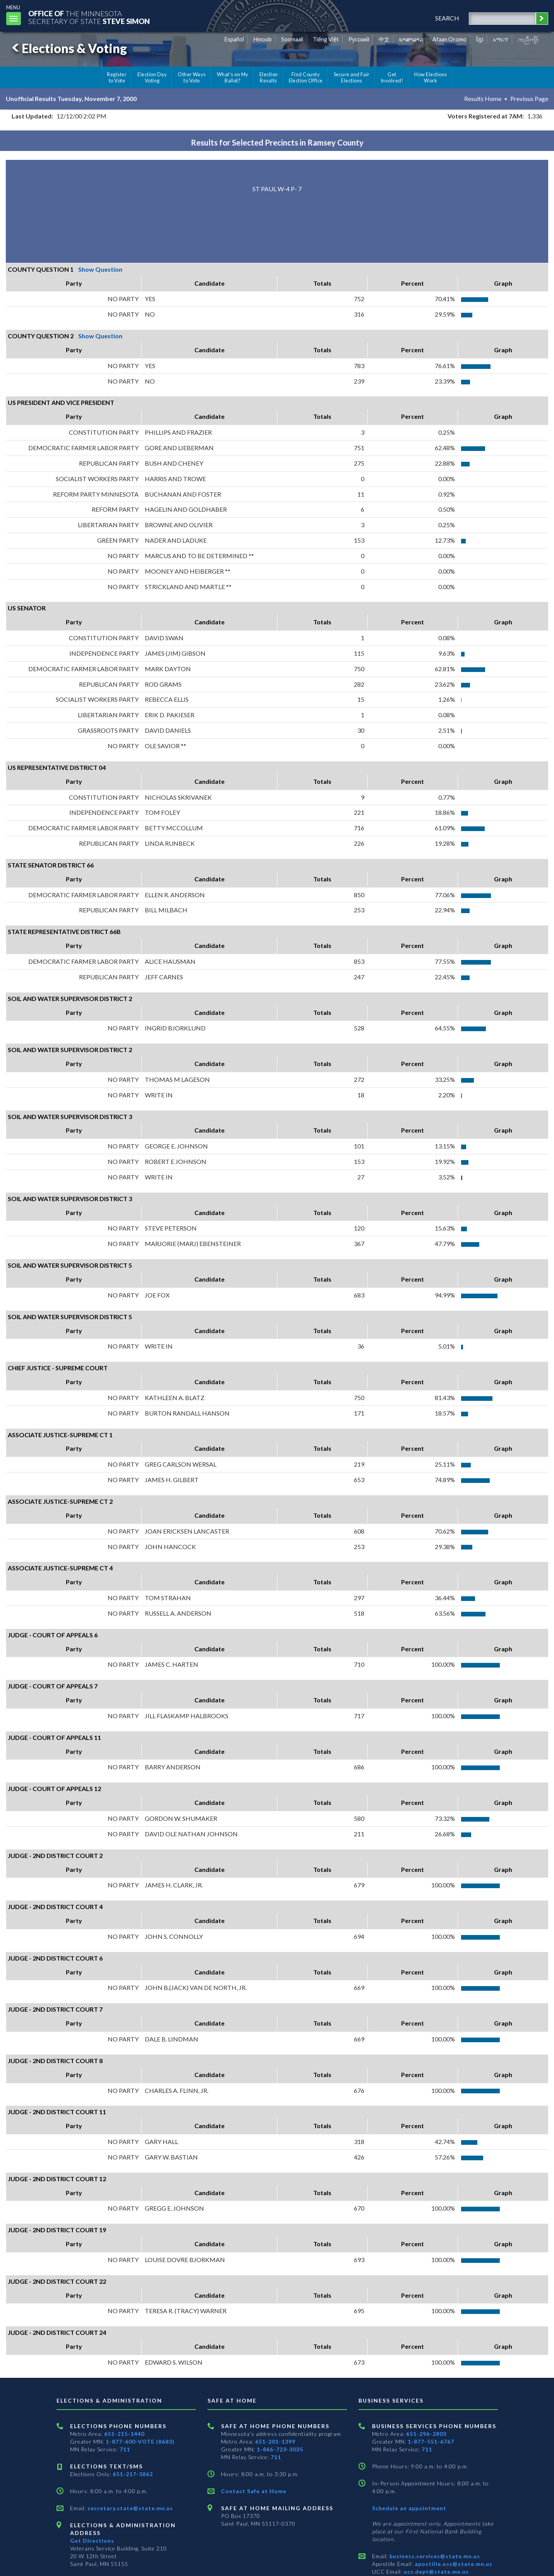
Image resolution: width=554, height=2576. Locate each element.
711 (125, 2449)
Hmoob (263, 39)
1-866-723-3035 (280, 2449)
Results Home (482, 98)
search (447, 18)
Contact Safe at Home (253, 2491)
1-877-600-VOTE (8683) (140, 2441)
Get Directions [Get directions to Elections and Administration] (92, 2540)
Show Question (100, 269)
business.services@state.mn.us (434, 2556)
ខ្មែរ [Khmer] (480, 39)
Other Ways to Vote (192, 77)
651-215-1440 (124, 2433)
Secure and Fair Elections (352, 77)
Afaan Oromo (449, 39)
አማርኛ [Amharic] (500, 39)
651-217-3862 (133, 2474)
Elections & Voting (68, 48)
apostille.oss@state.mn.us (452, 2564)
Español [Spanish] (234, 39)
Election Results (268, 77)
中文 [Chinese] (384, 39)
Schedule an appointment (409, 2508)
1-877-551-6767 (431, 2441)
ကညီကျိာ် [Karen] (528, 39)
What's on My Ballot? (233, 77)
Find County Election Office (306, 77)
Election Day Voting (152, 77)
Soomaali (292, 39)
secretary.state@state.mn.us (129, 2508)
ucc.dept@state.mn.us (435, 2571)
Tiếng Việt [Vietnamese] (326, 39)
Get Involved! (392, 77)
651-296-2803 (426, 2433)
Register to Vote (117, 77)
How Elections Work (430, 77)
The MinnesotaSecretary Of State (89, 17)
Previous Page (529, 98)
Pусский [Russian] (358, 39)
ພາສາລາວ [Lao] (411, 39)
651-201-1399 (275, 2441)
